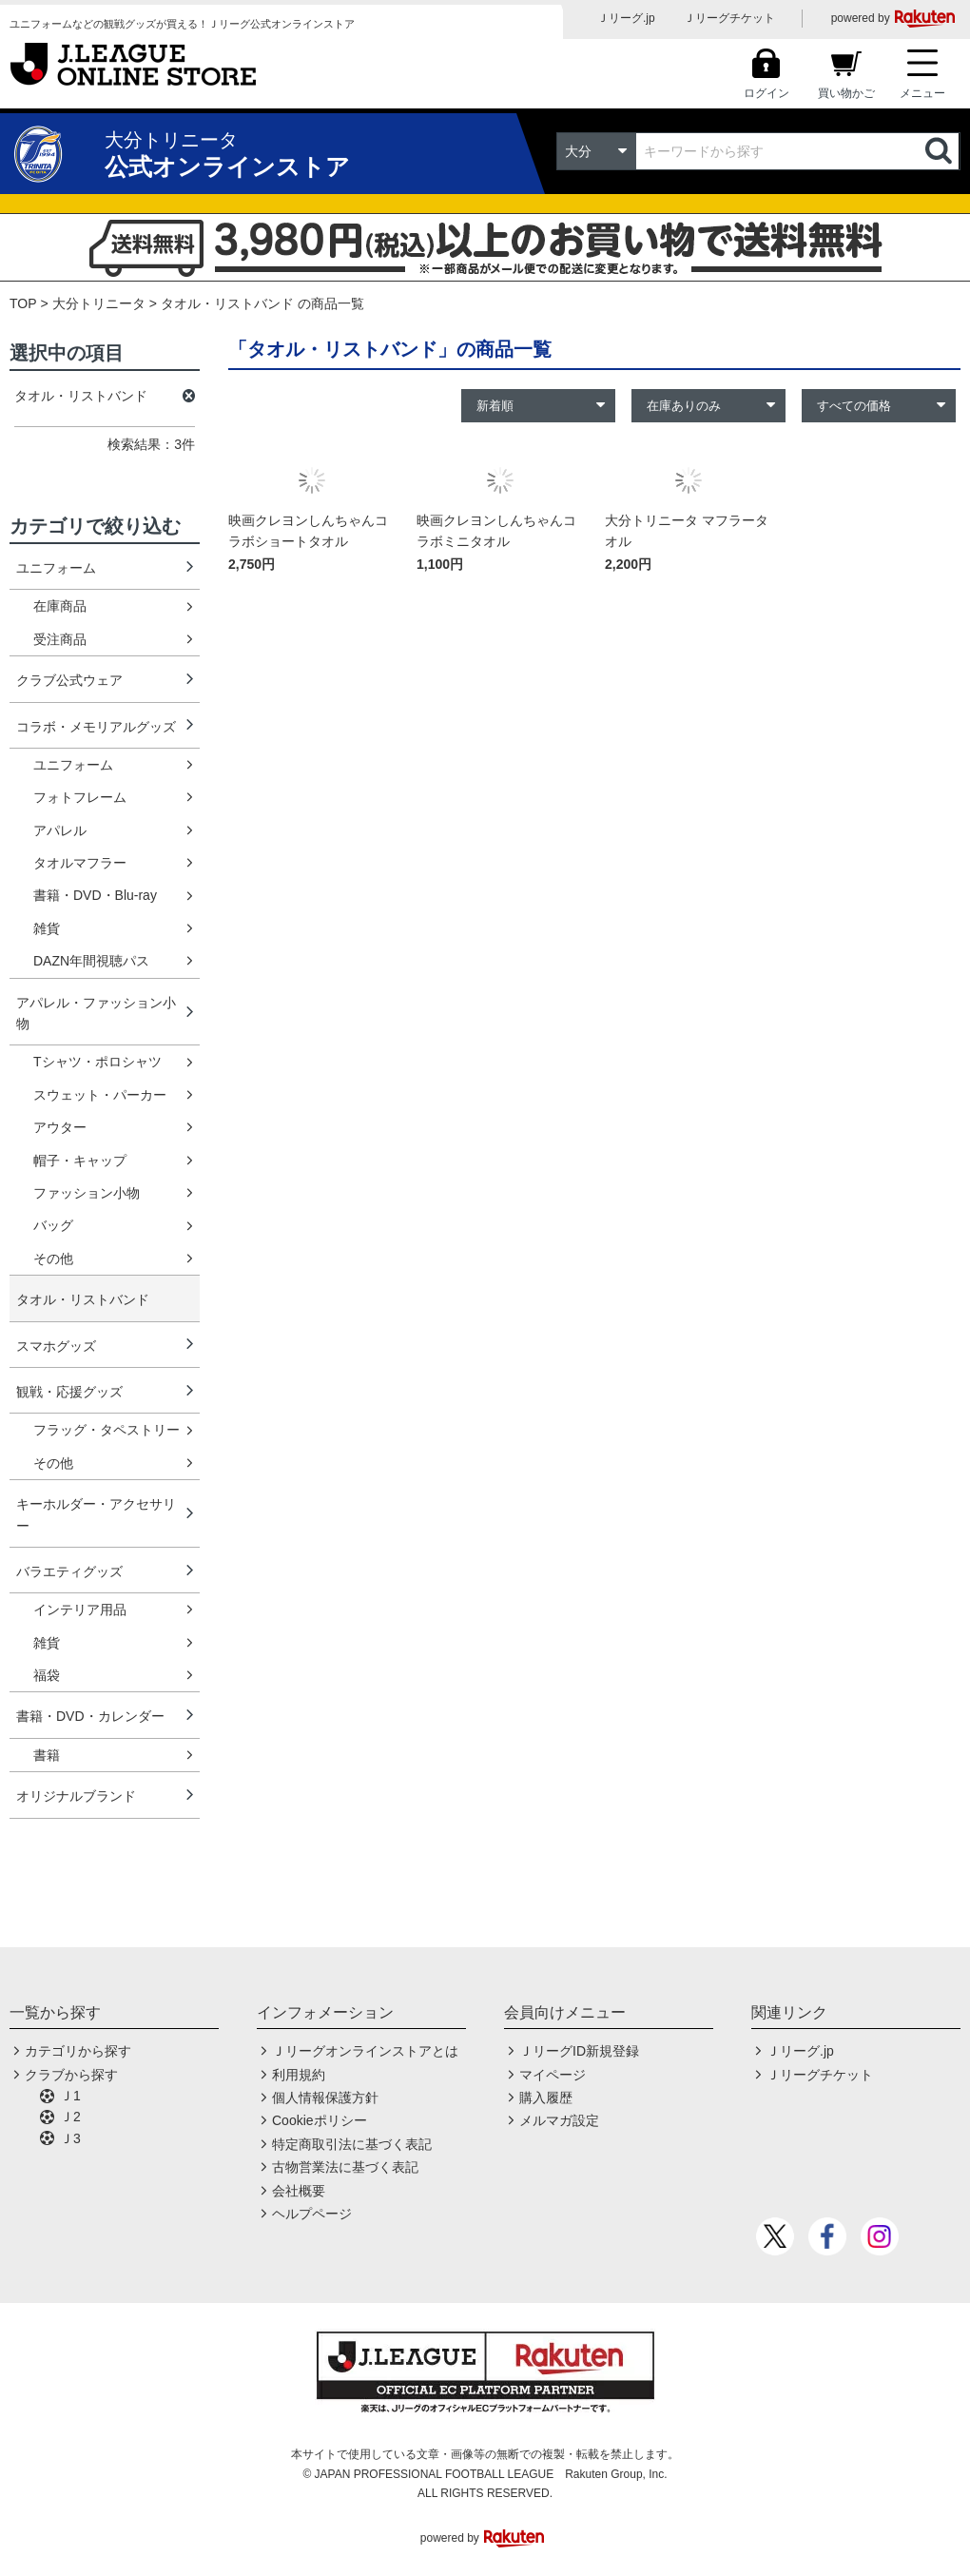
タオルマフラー (79, 862)
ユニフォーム (56, 568)
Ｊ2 (70, 2116)
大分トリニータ (99, 303)
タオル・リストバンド (82, 1299)
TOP (23, 303)
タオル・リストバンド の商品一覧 (262, 303)
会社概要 (298, 2190)
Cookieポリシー (319, 2120)
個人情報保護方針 (325, 2097)
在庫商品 (60, 606)
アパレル (60, 830)
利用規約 (298, 2074)
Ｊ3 (70, 2138)
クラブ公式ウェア (69, 680)
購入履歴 (545, 2097)
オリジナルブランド (76, 1796)
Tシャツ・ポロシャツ (97, 1061)
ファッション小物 (86, 1192)
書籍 (46, 1755)
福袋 (46, 1675)
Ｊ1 (70, 2095)
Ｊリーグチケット (729, 18)
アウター (60, 1127)
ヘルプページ (312, 2213)
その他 (53, 1258)
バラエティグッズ (69, 1571)
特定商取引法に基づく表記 (352, 2144)
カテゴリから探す (78, 2051)
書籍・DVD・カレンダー (90, 1716)
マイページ (552, 2074)
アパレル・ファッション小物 (96, 1013)
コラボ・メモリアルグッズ (96, 726)
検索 (940, 151)
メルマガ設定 (559, 2120)
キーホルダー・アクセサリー (96, 1514)
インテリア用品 (79, 1609)
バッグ (53, 1225)
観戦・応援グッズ (69, 1391)
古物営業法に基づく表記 (345, 2167)
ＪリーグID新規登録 (579, 2051)
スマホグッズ (56, 1346)
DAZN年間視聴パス (91, 960)
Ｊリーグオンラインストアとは (365, 2051)
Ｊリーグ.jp (626, 18)
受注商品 (60, 639)
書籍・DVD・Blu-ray (95, 895)
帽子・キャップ (79, 1160)
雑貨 (46, 928)
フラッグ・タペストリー (106, 1429)
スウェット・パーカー (99, 1095)
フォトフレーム (79, 797)
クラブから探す (71, 2074)
